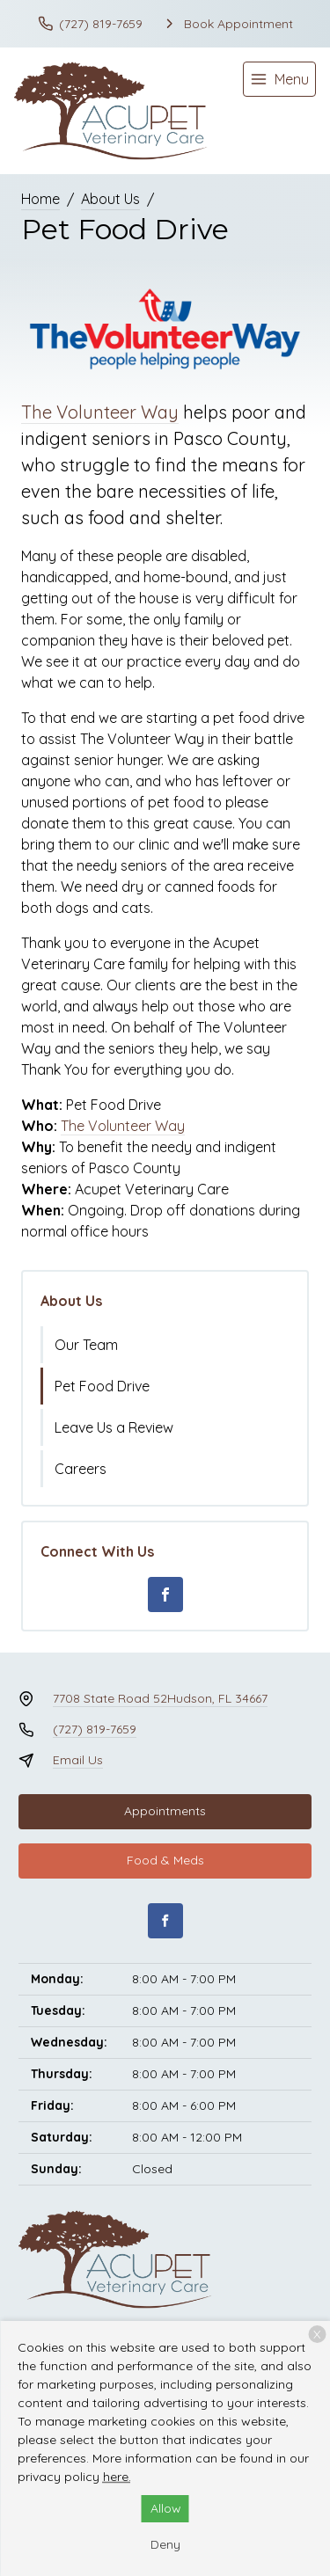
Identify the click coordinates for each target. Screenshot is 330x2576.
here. (117, 2477)
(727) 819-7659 (94, 1729)
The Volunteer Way (100, 412)
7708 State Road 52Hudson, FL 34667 (160, 1698)
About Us (110, 199)
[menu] (279, 79)
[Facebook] (165, 1594)
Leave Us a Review (114, 1427)
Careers (80, 1469)
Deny (165, 2544)
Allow (165, 2508)
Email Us (78, 1760)
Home (40, 199)
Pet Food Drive (102, 1386)
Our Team (86, 1345)
